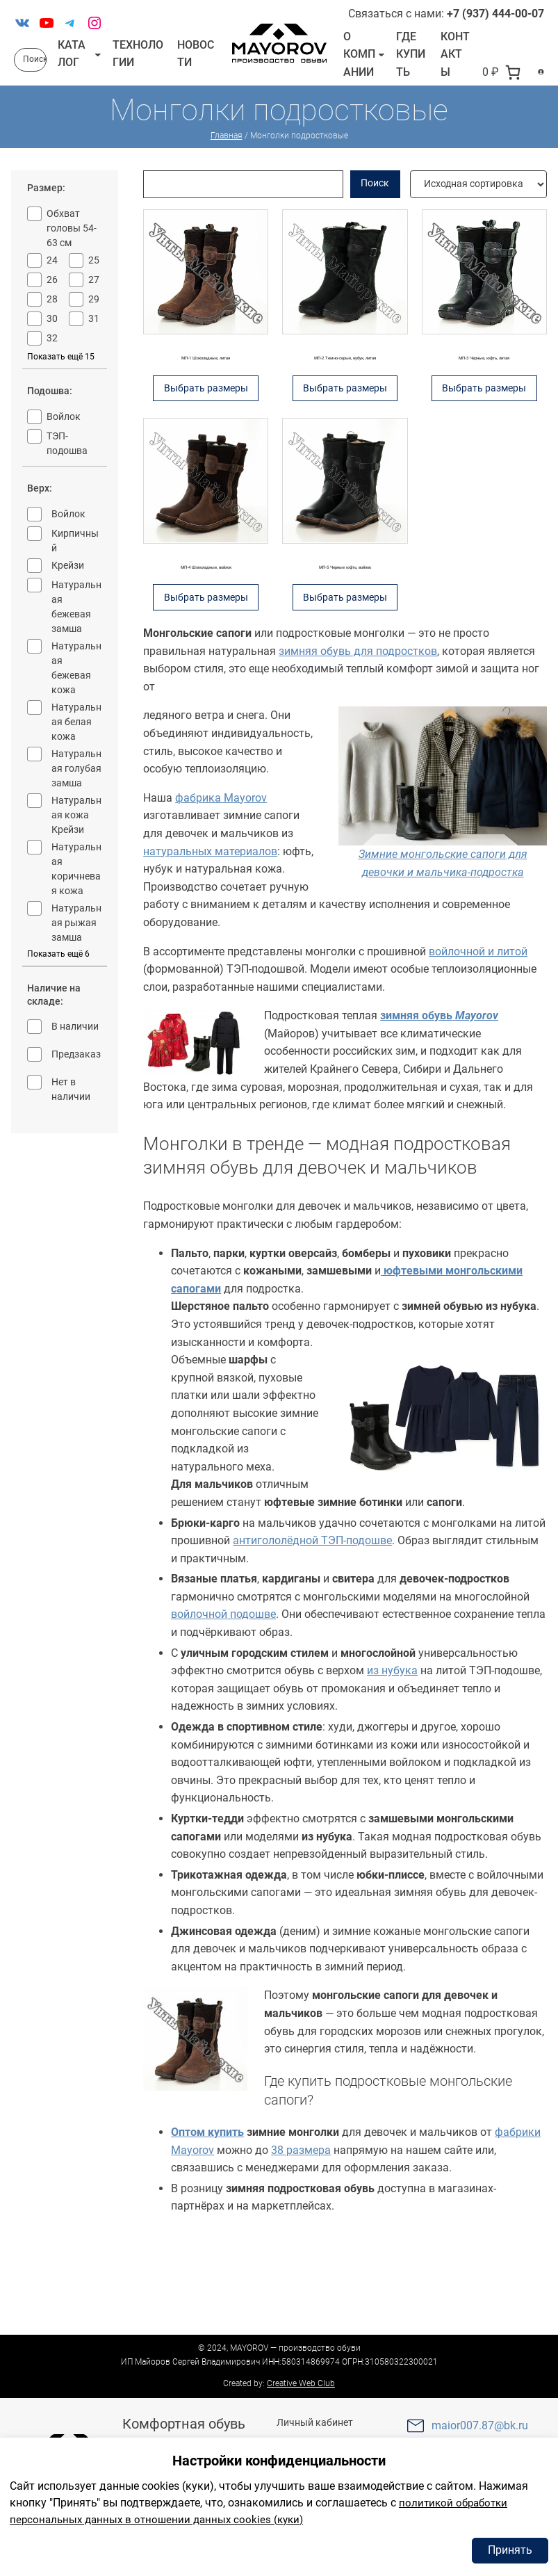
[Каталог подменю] (98, 62)
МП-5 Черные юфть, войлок (345, 628)
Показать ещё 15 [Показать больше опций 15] (61, 375)
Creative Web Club (301, 2383)
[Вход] (534, 89)
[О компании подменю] (375, 63)
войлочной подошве (223, 1706)
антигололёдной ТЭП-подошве (312, 1632)
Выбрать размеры (210, 445)
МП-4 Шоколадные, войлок (205, 637)
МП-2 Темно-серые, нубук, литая (345, 391)
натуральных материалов (210, 943)
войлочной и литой (478, 1043)
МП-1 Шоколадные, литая (205, 391)
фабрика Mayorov (221, 889)
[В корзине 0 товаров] (487, 89)
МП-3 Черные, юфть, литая (484, 382)
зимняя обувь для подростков (358, 743)
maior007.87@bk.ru (480, 2425)
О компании (355, 63)
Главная (227, 154)
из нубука (392, 1762)
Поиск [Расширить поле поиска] (35, 68)
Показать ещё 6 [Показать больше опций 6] (58, 971)
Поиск (375, 201)
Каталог (71, 62)
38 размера (301, 2242)
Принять (510, 2550)
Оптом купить (207, 2223)
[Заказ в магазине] (478, 202)
